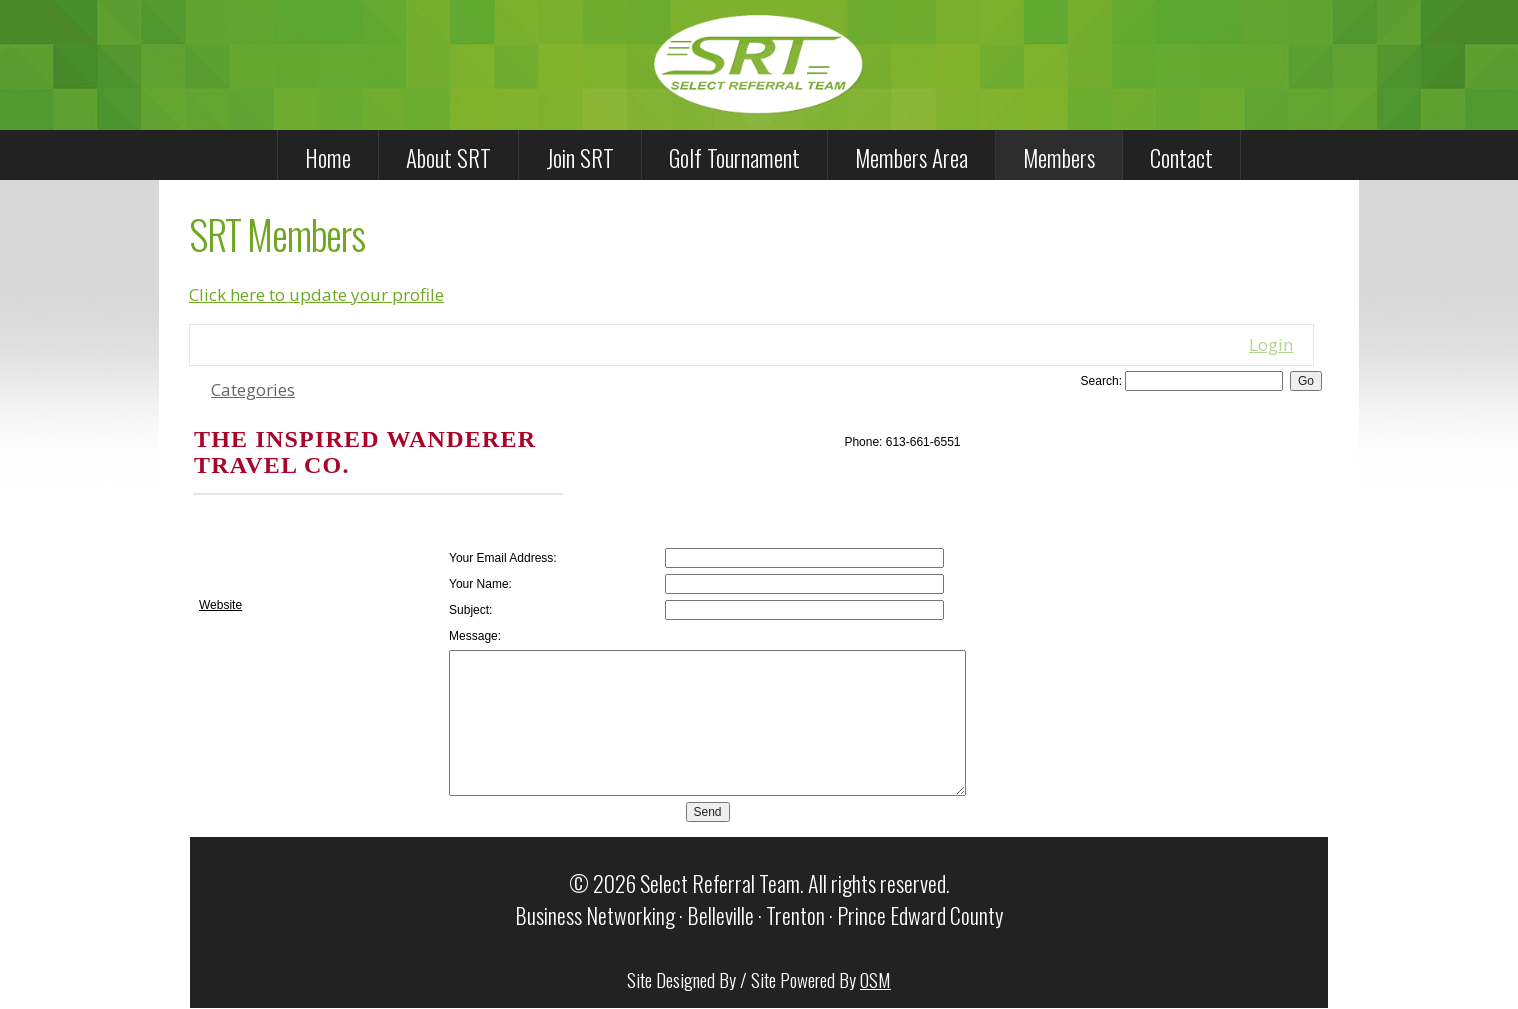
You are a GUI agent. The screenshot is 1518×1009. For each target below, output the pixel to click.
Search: (1101, 381)
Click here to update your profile (316, 294)
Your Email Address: (503, 558)
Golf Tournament (734, 158)
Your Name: (480, 584)
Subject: (470, 610)
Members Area (911, 158)
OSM (875, 979)
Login (1271, 344)
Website (220, 605)
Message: (475, 636)
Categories (253, 389)
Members (1059, 158)
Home (328, 158)
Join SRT (580, 158)
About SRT (448, 158)
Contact (1181, 158)
